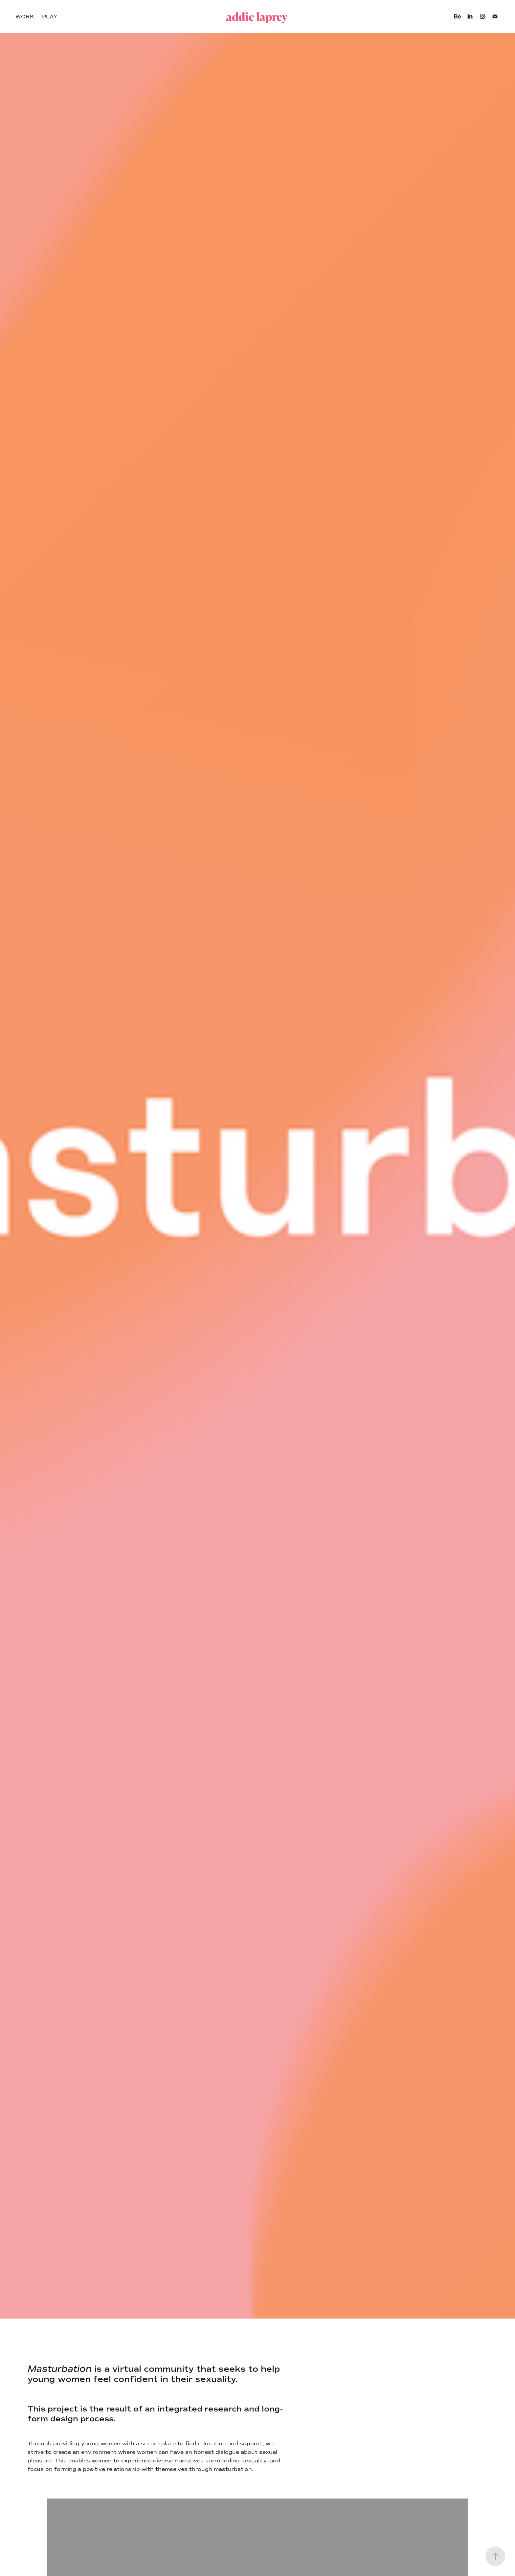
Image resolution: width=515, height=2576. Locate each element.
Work (24, 16)
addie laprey (257, 17)
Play (49, 16)
